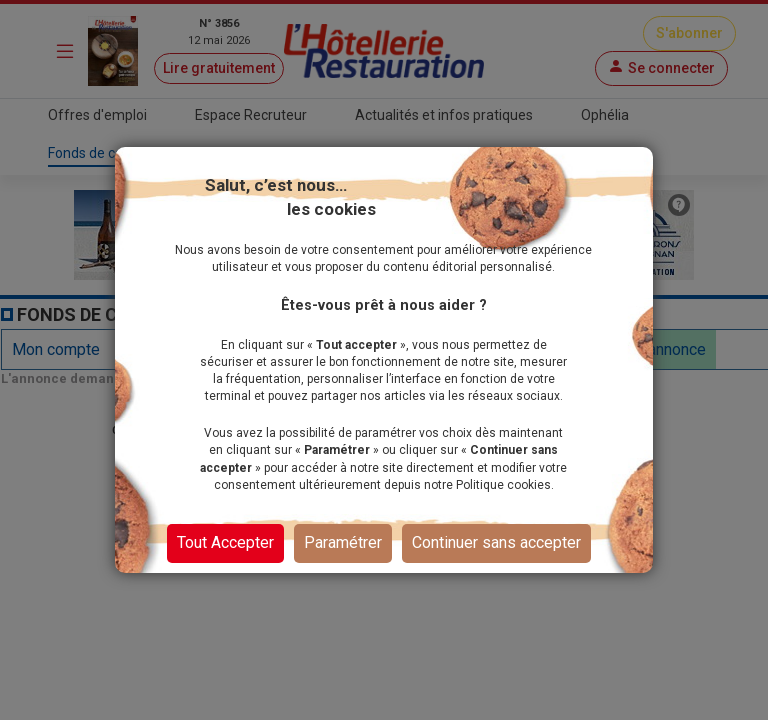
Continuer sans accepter (496, 542)
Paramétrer (343, 542)
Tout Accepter (225, 542)
